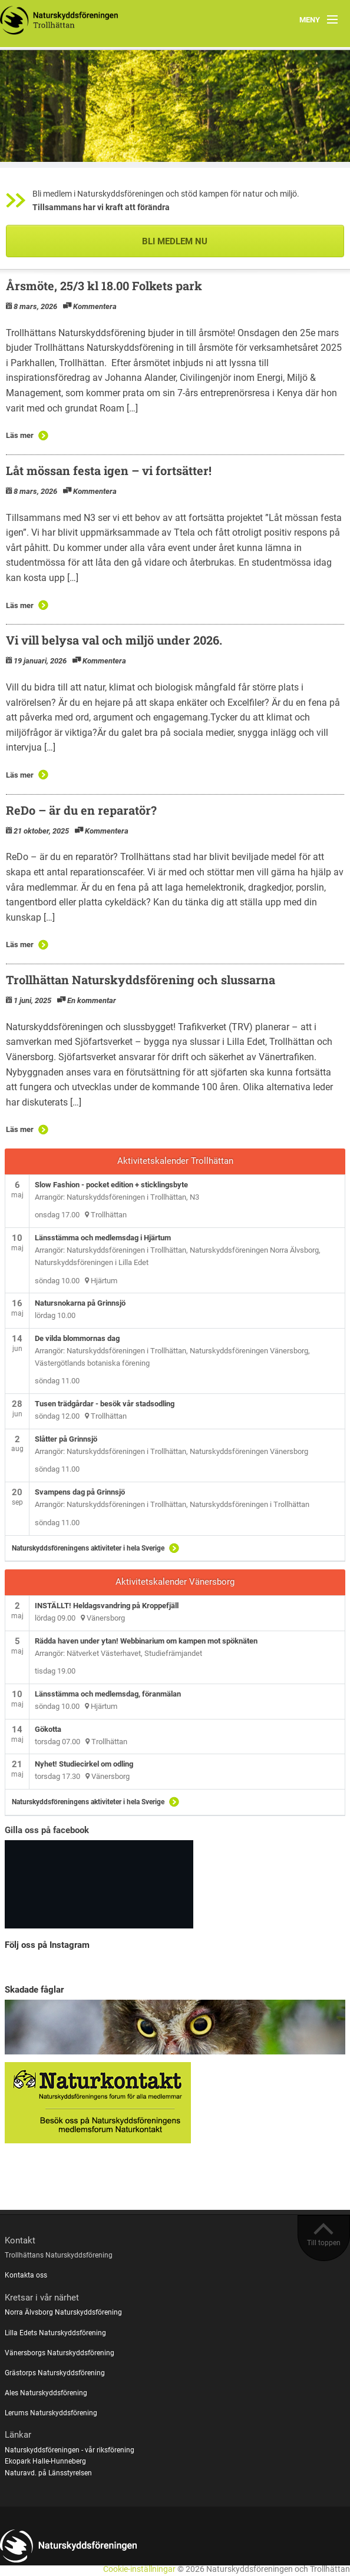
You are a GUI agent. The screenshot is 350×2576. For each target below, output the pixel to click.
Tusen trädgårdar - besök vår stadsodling (104, 1403)
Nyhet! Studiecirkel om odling (84, 1764)
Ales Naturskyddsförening (46, 2393)
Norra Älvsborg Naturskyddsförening (63, 2312)
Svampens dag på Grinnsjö (80, 1492)
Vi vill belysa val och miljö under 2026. (114, 640)
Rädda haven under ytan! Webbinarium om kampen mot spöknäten (146, 1640)
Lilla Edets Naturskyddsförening (55, 2333)
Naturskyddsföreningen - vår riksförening (69, 2450)
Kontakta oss (26, 2275)
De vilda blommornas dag (77, 1338)
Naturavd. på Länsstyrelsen (48, 2473)
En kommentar (91, 1000)
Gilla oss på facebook (47, 1830)
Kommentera (95, 306)
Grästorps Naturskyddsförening (55, 2373)
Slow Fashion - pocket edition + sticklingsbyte (111, 1184)
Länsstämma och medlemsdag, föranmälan (108, 1693)
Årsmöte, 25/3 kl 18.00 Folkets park (104, 285)
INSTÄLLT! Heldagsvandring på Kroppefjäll (107, 1605)
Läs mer (20, 435)
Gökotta (48, 1729)
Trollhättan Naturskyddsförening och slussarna (140, 979)
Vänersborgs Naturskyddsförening (59, 2353)
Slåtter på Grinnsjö (66, 1439)
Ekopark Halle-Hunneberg (45, 2461)
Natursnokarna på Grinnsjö (80, 1303)
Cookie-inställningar (139, 2569)
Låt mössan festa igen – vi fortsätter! (109, 470)
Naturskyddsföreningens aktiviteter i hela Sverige (88, 1548)
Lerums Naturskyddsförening (51, 2413)
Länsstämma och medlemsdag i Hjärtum (103, 1237)
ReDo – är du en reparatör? (81, 810)
